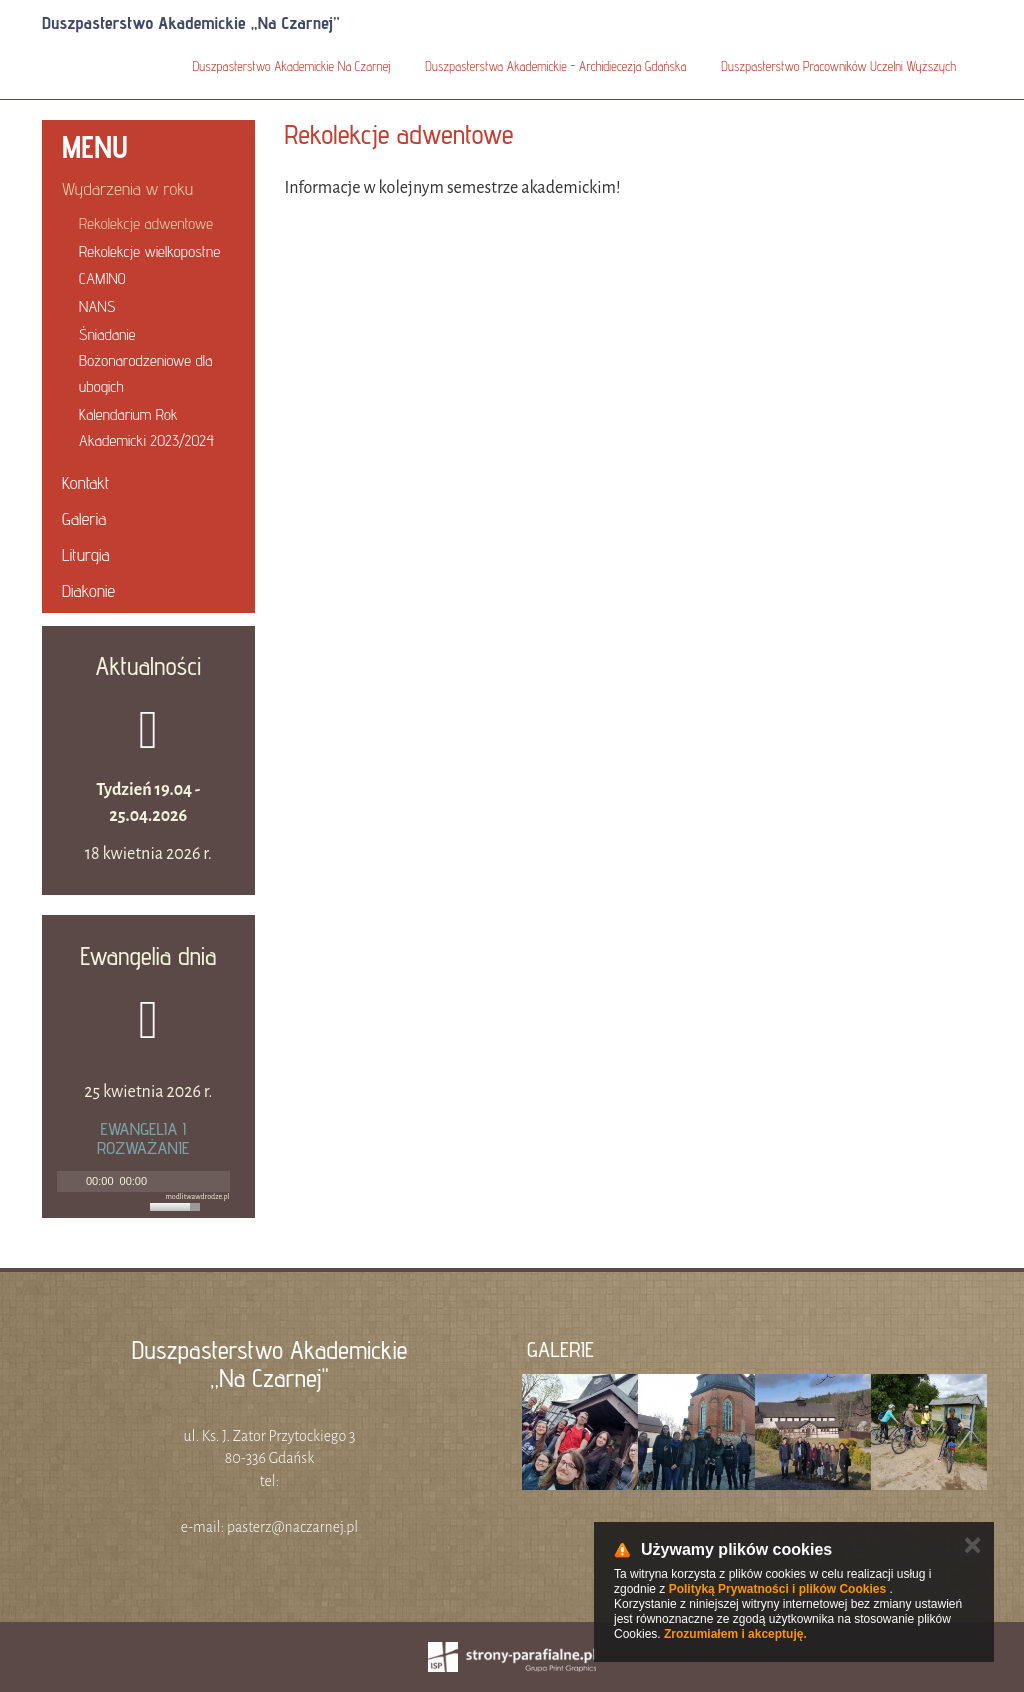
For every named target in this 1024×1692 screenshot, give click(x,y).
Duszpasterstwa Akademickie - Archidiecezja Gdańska (555, 66)
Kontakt (85, 482)
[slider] (178, 1207)
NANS (97, 306)
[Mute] (163, 1181)
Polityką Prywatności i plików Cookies (777, 1589)
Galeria (84, 518)
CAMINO (102, 278)
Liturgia (86, 554)
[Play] (70, 1181)
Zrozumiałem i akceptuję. (735, 1634)
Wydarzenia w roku (127, 188)
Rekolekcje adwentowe (146, 223)
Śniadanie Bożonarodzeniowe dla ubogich (145, 360)
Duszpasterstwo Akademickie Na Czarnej (292, 66)
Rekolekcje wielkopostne (149, 251)
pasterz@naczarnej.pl (292, 1527)
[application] (143, 1181)
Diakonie (88, 590)
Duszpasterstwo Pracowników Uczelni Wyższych (838, 66)
